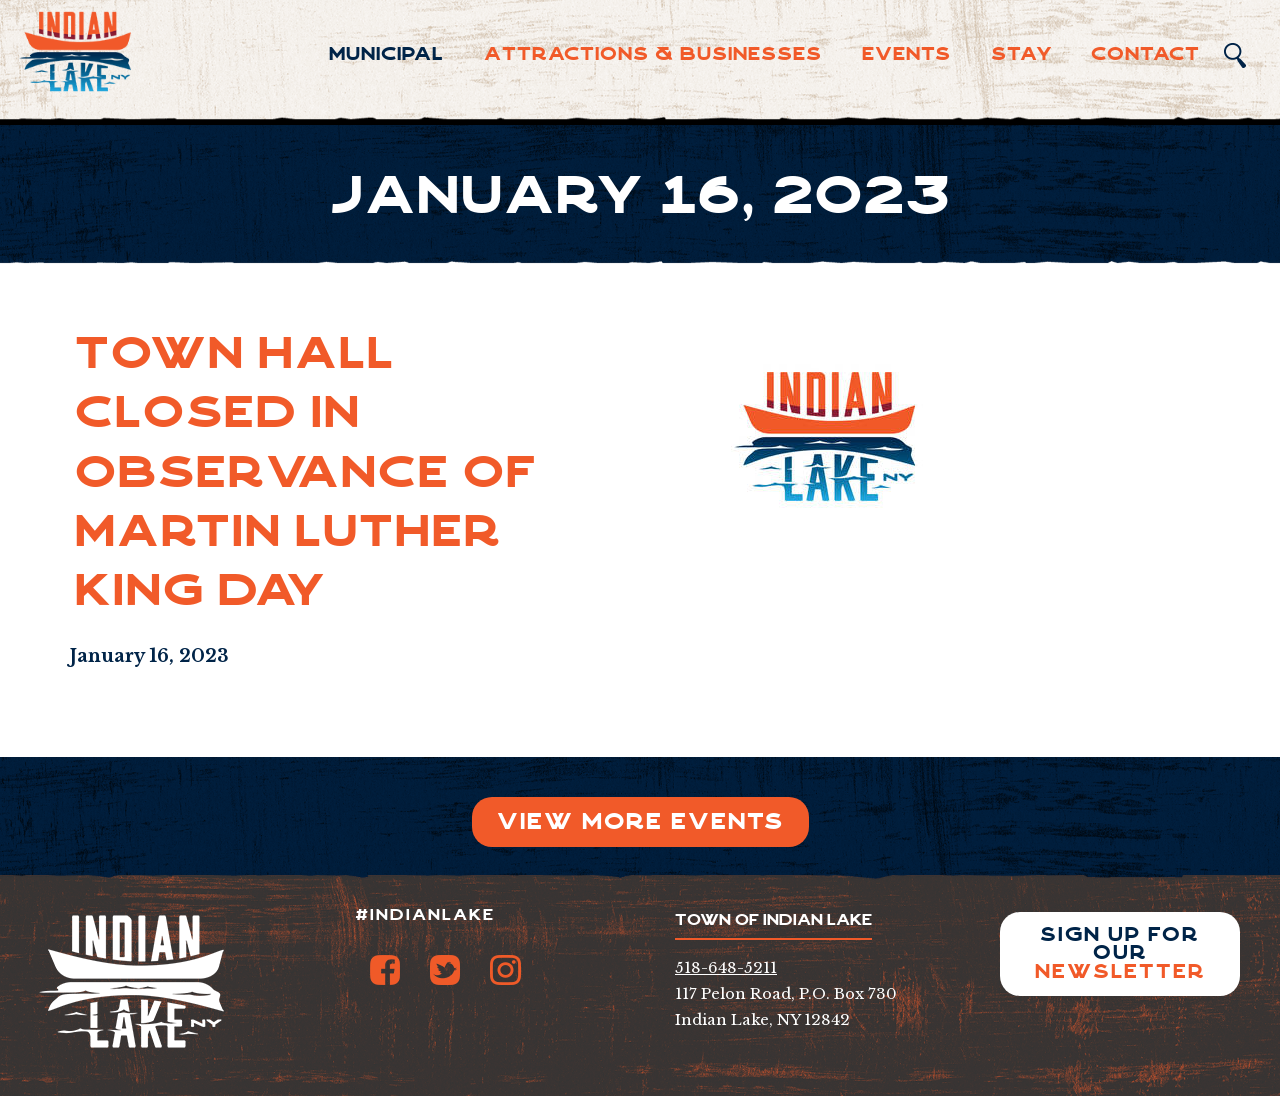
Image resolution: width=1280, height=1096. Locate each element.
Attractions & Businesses (653, 54)
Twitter (445, 970)
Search (1235, 55)
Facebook (385, 970)
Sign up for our (1120, 953)
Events (906, 54)
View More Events (640, 821)
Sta (1022, 54)
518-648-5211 (726, 967)
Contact (1145, 54)
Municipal (386, 54)
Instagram (505, 970)
